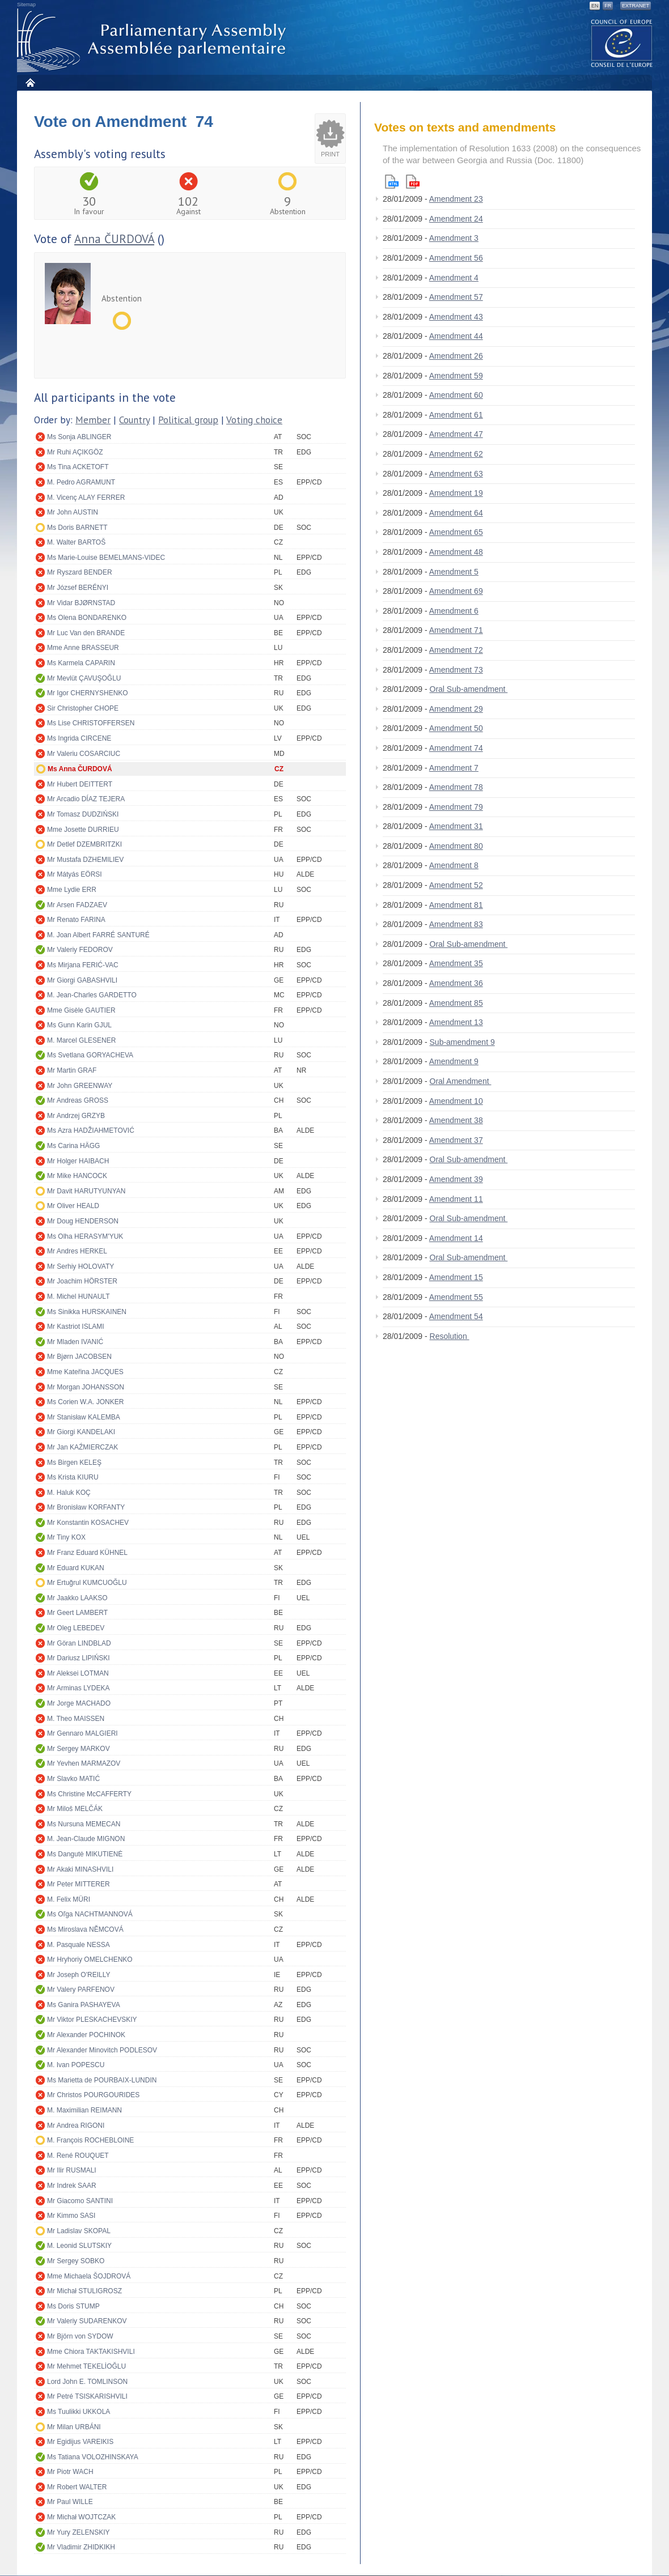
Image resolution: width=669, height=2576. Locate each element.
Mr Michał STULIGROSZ (84, 2291)
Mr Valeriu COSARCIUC (83, 754)
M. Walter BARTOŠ (76, 542)
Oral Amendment (461, 1081)
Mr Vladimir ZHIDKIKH (81, 2547)
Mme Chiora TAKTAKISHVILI (91, 2352)
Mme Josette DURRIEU (83, 830)
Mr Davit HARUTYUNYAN (86, 1191)
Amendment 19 (456, 493)
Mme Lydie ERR (71, 890)
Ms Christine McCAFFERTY (89, 1794)
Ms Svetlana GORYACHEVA (90, 1055)
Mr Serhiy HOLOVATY (80, 1266)
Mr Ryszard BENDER (79, 572)
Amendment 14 (456, 1238)
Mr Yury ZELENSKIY (78, 2532)
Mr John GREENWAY (79, 1086)
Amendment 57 (456, 296)
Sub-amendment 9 (462, 1042)
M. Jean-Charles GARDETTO (92, 995)
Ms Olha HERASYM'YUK (85, 1236)
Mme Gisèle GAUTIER (81, 1010)
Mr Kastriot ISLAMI (75, 1326)
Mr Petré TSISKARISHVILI (87, 2396)
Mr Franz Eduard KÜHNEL (87, 1553)
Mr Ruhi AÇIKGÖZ (75, 452)
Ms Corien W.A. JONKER (85, 1402)
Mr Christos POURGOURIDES (93, 2095)
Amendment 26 (456, 355)
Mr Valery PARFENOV (81, 1989)
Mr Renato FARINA (76, 920)
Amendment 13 (456, 1022)
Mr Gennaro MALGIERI (82, 1733)
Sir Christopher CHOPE (82, 708)
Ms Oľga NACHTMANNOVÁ (90, 1914)
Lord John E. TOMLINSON (87, 2382)
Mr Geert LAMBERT (77, 1613)
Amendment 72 (456, 649)
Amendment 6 (454, 610)
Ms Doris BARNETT (77, 528)
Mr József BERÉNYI (77, 588)
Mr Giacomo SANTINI (80, 2201)
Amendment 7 (454, 767)
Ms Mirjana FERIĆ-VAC (82, 965)
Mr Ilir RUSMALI (71, 2170)
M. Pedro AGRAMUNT (81, 482)
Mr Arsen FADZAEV (77, 905)
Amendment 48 (456, 551)
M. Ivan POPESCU (75, 2065)
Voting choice (254, 420)
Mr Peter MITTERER (78, 1884)
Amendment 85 (456, 1003)
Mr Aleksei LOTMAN (78, 1673)
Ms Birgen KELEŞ (74, 1462)
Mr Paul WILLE (70, 2502)
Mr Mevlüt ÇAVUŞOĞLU (84, 678)
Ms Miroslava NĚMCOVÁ (85, 1929)
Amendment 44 (456, 336)
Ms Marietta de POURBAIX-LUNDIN (101, 2080)
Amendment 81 (456, 904)
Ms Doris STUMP (73, 2306)
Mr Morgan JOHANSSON (85, 1387)
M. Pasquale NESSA (78, 1945)
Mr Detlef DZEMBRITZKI (84, 844)
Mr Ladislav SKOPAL (79, 2231)
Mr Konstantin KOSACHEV (88, 1523)
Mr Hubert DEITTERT (79, 784)
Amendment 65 (456, 532)
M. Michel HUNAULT (78, 1296)
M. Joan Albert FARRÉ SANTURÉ (98, 935)
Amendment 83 (456, 924)
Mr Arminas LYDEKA (78, 1688)
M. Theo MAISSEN (75, 1719)
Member (93, 420)
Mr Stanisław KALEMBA (83, 1417)
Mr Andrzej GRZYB (76, 1116)
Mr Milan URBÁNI (74, 2427)
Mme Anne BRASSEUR (83, 648)
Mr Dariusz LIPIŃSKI (78, 1658)
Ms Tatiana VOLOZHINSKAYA (92, 2457)
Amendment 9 (454, 1061)
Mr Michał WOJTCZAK (81, 2517)
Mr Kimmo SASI (71, 2216)
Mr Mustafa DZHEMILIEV (85, 860)
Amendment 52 (456, 885)
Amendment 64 (456, 512)
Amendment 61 (456, 414)
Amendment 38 (456, 1120)
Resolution (449, 1336)
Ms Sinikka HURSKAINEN (86, 1312)
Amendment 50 (456, 728)
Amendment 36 (456, 983)
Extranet (635, 5)
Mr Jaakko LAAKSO (77, 1598)
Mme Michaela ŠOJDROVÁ (88, 2276)
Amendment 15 (456, 1277)
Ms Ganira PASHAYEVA (83, 2005)
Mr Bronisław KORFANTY (86, 1507)
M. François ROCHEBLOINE (90, 2140)
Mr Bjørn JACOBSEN (79, 1357)
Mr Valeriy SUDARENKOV (86, 2321)
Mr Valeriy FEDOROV (80, 950)
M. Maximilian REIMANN (84, 2110)
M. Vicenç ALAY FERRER (86, 497)
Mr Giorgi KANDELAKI (81, 1432)
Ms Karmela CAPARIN (81, 663)
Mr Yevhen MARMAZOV (83, 1763)
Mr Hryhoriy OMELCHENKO (90, 1959)
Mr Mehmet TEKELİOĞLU (86, 2366)
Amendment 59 (456, 375)
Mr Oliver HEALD (73, 1206)
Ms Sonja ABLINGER (79, 437)
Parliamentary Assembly (153, 40)
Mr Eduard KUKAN (75, 1568)
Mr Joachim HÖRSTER (82, 1281)
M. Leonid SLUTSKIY (79, 2246)
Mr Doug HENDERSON (82, 1221)
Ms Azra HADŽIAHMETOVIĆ (90, 1130)
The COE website (622, 43)
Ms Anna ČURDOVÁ (80, 769)
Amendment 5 (454, 571)
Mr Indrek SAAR (71, 2186)
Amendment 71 (456, 630)
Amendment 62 (456, 453)
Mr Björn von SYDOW (80, 2336)
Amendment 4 (454, 277)
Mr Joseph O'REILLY (78, 1975)
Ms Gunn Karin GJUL (79, 1025)
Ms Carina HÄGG (73, 1146)
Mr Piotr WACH (70, 2472)
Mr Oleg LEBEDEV (75, 1628)
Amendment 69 (456, 591)
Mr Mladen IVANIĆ (75, 1342)
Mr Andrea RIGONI (75, 2125)
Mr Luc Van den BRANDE (86, 633)
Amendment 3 (454, 238)
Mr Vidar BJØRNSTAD (81, 603)
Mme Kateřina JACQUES (85, 1372)
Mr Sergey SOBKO (75, 2261)
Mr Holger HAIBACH (78, 1161)
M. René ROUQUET (78, 2156)
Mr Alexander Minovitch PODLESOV (102, 2050)
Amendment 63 (456, 473)
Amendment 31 (456, 826)
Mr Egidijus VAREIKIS (80, 2442)
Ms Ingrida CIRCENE (79, 738)
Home (30, 82)
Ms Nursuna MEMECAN (83, 1824)
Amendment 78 (456, 787)
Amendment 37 (456, 1140)
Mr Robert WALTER (77, 2487)
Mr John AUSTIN (72, 512)
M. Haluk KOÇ (69, 1493)
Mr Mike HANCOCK (77, 1176)
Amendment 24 (456, 218)
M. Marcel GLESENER (81, 1040)
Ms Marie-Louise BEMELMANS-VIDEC (106, 558)
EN (595, 5)
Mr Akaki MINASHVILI (80, 1869)
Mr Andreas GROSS (77, 1100)
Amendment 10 (456, 1101)
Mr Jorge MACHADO (79, 1703)
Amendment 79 (456, 806)
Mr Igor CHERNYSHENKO (87, 693)
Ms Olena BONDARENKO (86, 618)
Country (134, 420)
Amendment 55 (456, 1297)
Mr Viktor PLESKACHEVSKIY (92, 2020)
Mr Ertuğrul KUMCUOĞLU (87, 1583)
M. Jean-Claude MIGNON (86, 1839)
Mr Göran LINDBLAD (79, 1643)
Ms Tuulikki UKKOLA (78, 2412)
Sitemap (26, 4)
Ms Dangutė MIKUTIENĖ (84, 1854)
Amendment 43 (456, 316)
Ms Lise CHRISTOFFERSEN (90, 723)
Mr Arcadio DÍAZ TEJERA (86, 799)
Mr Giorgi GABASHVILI (82, 980)
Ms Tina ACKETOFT (77, 467)
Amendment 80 (456, 846)
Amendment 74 (456, 748)
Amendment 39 (456, 1179)
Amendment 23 (456, 198)
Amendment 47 (456, 434)
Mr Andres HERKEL (77, 1251)
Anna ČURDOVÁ (114, 238)
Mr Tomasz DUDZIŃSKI (82, 814)
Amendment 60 (456, 394)
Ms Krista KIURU (73, 1477)
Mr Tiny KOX (66, 1537)
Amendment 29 (456, 708)
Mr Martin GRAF (71, 1070)
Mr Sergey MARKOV (78, 1749)
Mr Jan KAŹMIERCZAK (82, 1447)
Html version (392, 182)
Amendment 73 (456, 669)
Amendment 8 (454, 865)
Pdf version (413, 182)
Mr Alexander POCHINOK (86, 2035)
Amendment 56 (456, 257)
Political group (188, 420)
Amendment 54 (456, 1316)
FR (607, 5)
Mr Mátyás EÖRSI (74, 874)
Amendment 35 (456, 963)
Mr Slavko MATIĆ (73, 1779)
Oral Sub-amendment (469, 689)
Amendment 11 (456, 1199)
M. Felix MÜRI (68, 1899)
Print (330, 154)
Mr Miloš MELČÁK (75, 1809)
